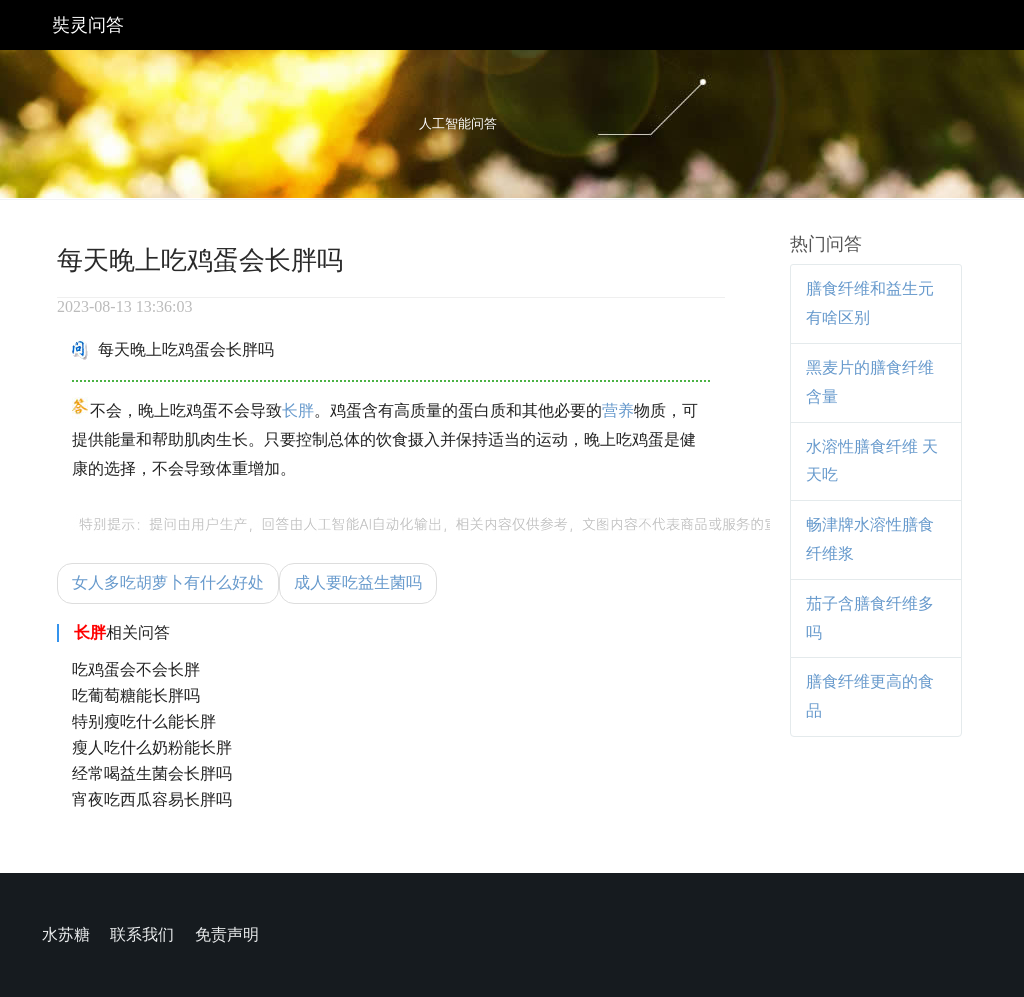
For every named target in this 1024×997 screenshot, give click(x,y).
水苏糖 (66, 934)
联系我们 (142, 934)
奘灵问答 (88, 25)
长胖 (298, 410)
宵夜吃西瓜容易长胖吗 (152, 799)
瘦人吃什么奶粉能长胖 (152, 747)
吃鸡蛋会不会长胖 (136, 669)
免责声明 (227, 934)
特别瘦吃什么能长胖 (144, 721)
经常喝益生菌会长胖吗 (152, 773)
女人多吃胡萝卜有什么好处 (168, 582)
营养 (618, 410)
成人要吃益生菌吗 (358, 582)
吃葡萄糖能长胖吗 (136, 695)
